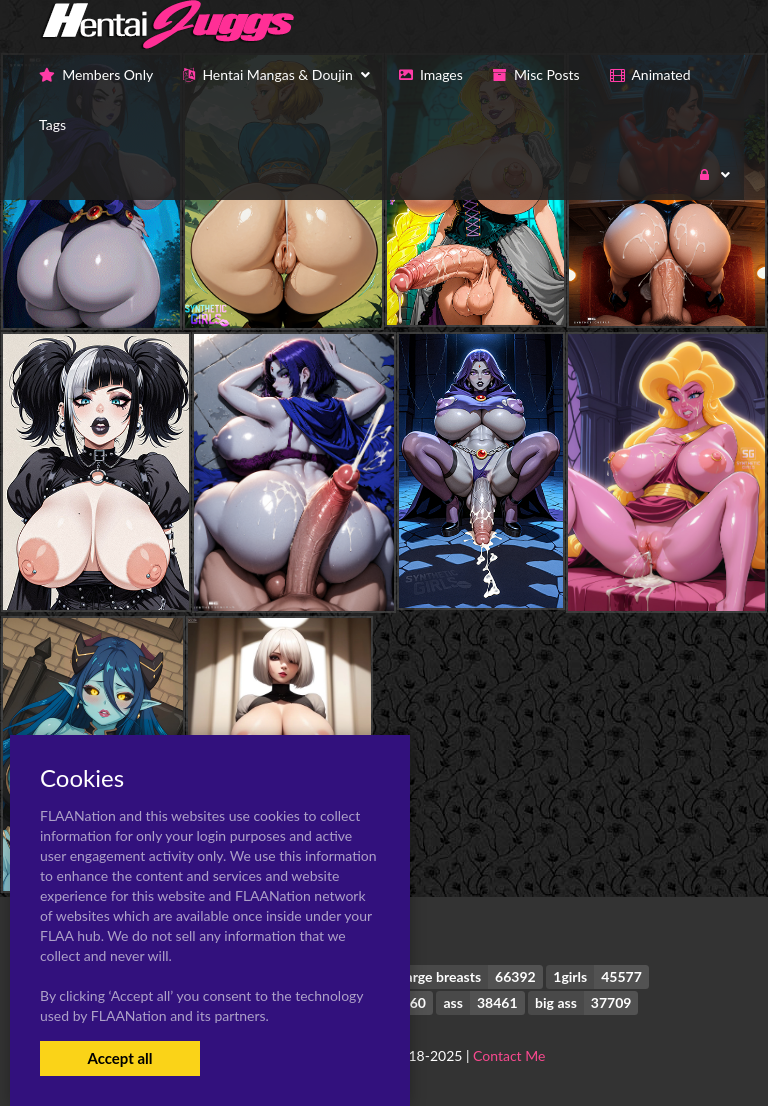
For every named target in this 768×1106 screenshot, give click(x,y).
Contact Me (509, 1055)
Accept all (119, 1058)
